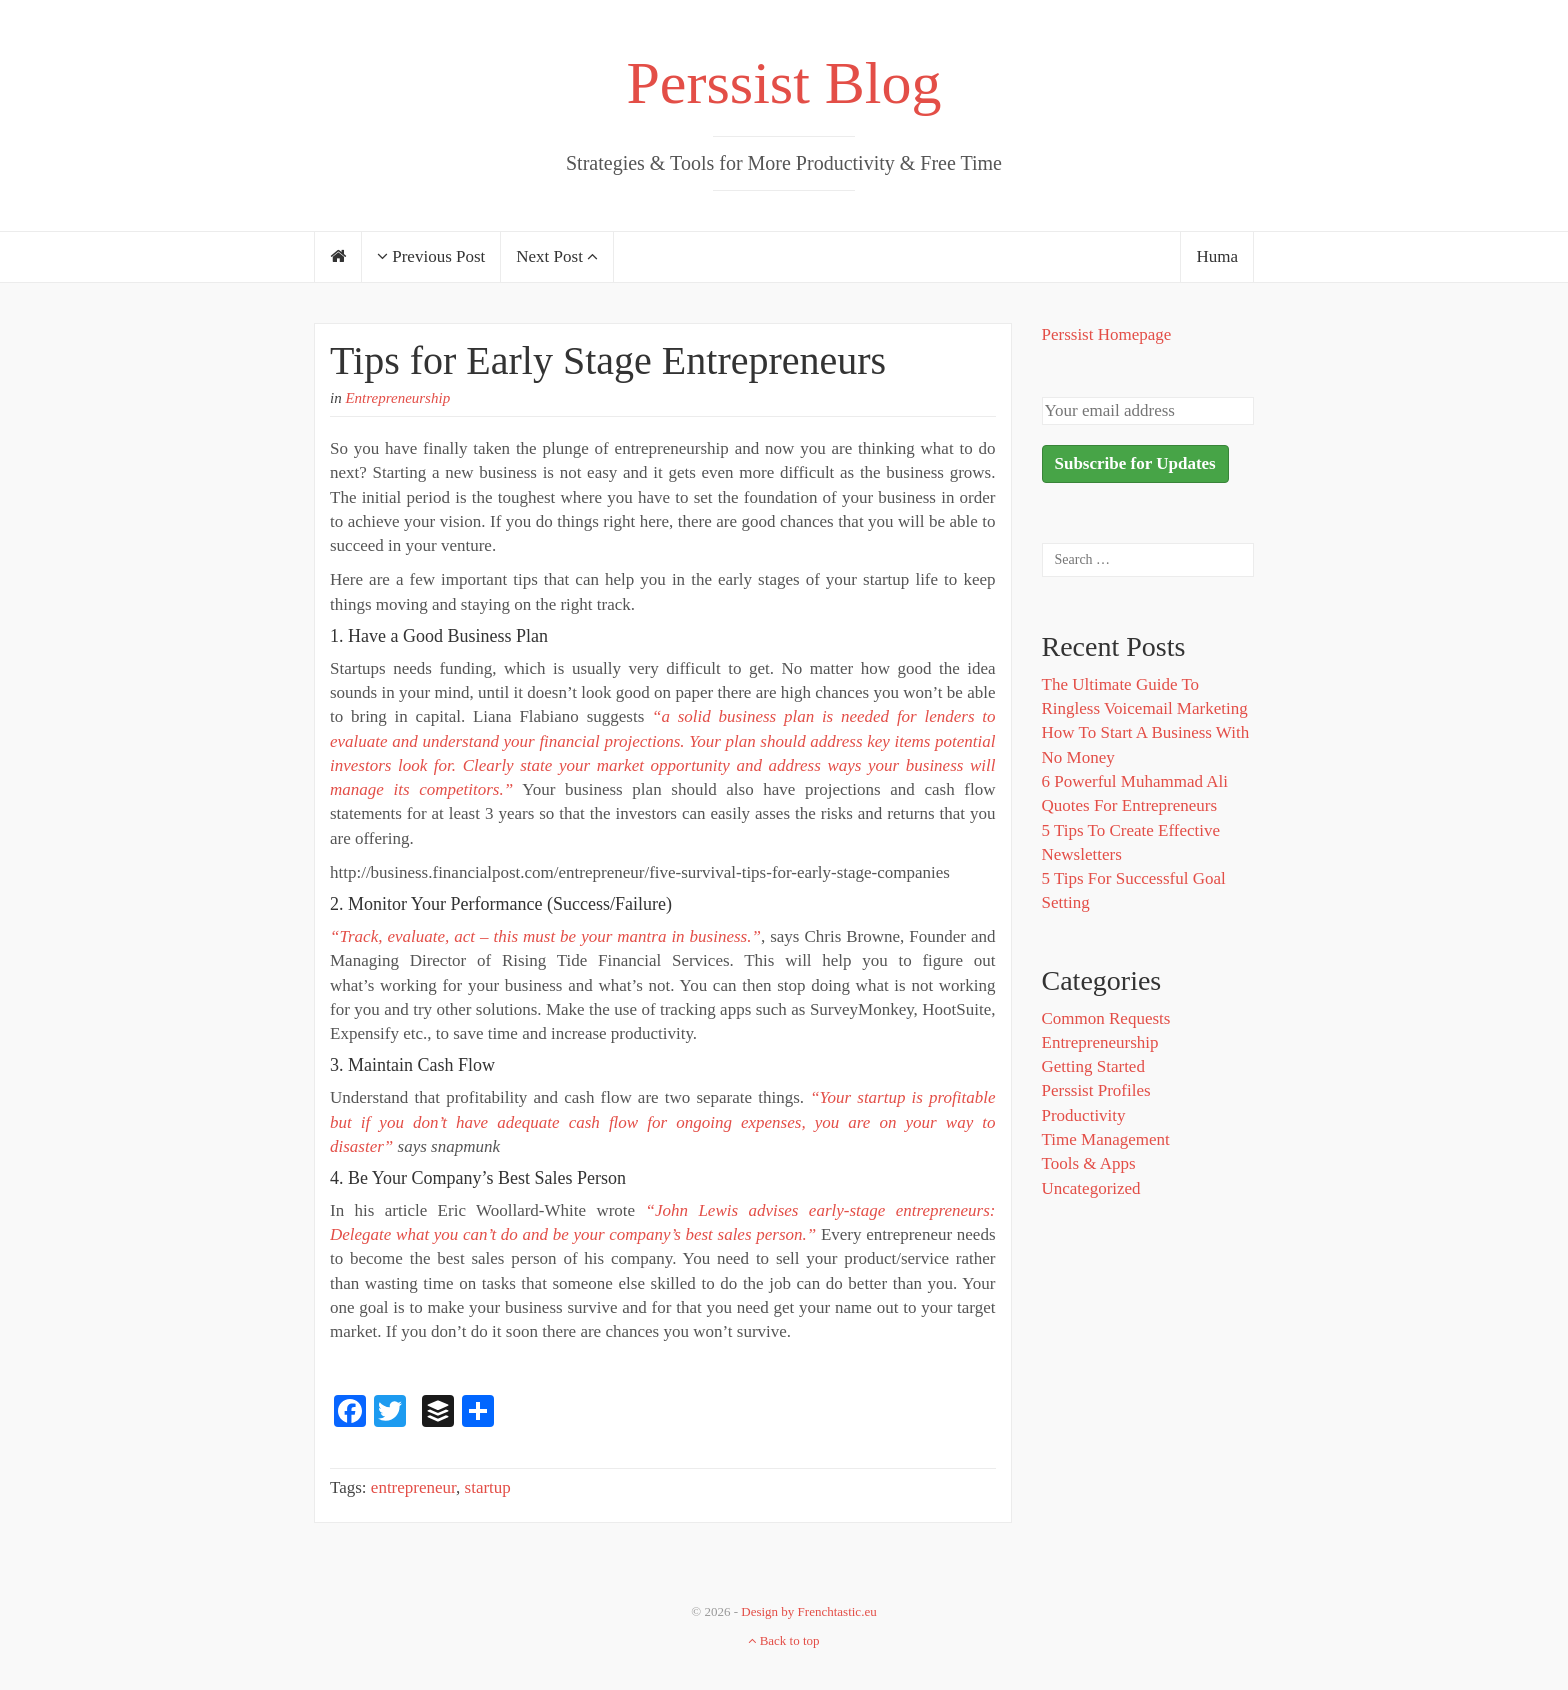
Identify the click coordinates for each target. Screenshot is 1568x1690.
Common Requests (1106, 1018)
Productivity (1084, 1115)
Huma (1217, 256)
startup (488, 1487)
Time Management (1106, 1139)
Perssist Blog (783, 83)
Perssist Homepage (1107, 334)
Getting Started (1093, 1066)
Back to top (783, 1640)
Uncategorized (1091, 1188)
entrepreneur (413, 1487)
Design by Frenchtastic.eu (808, 1611)
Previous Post (431, 256)
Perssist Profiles (1096, 1090)
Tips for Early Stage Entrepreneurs (608, 360)
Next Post (557, 256)
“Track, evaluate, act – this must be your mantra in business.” (545, 936)
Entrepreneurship (397, 398)
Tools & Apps (1089, 1163)
